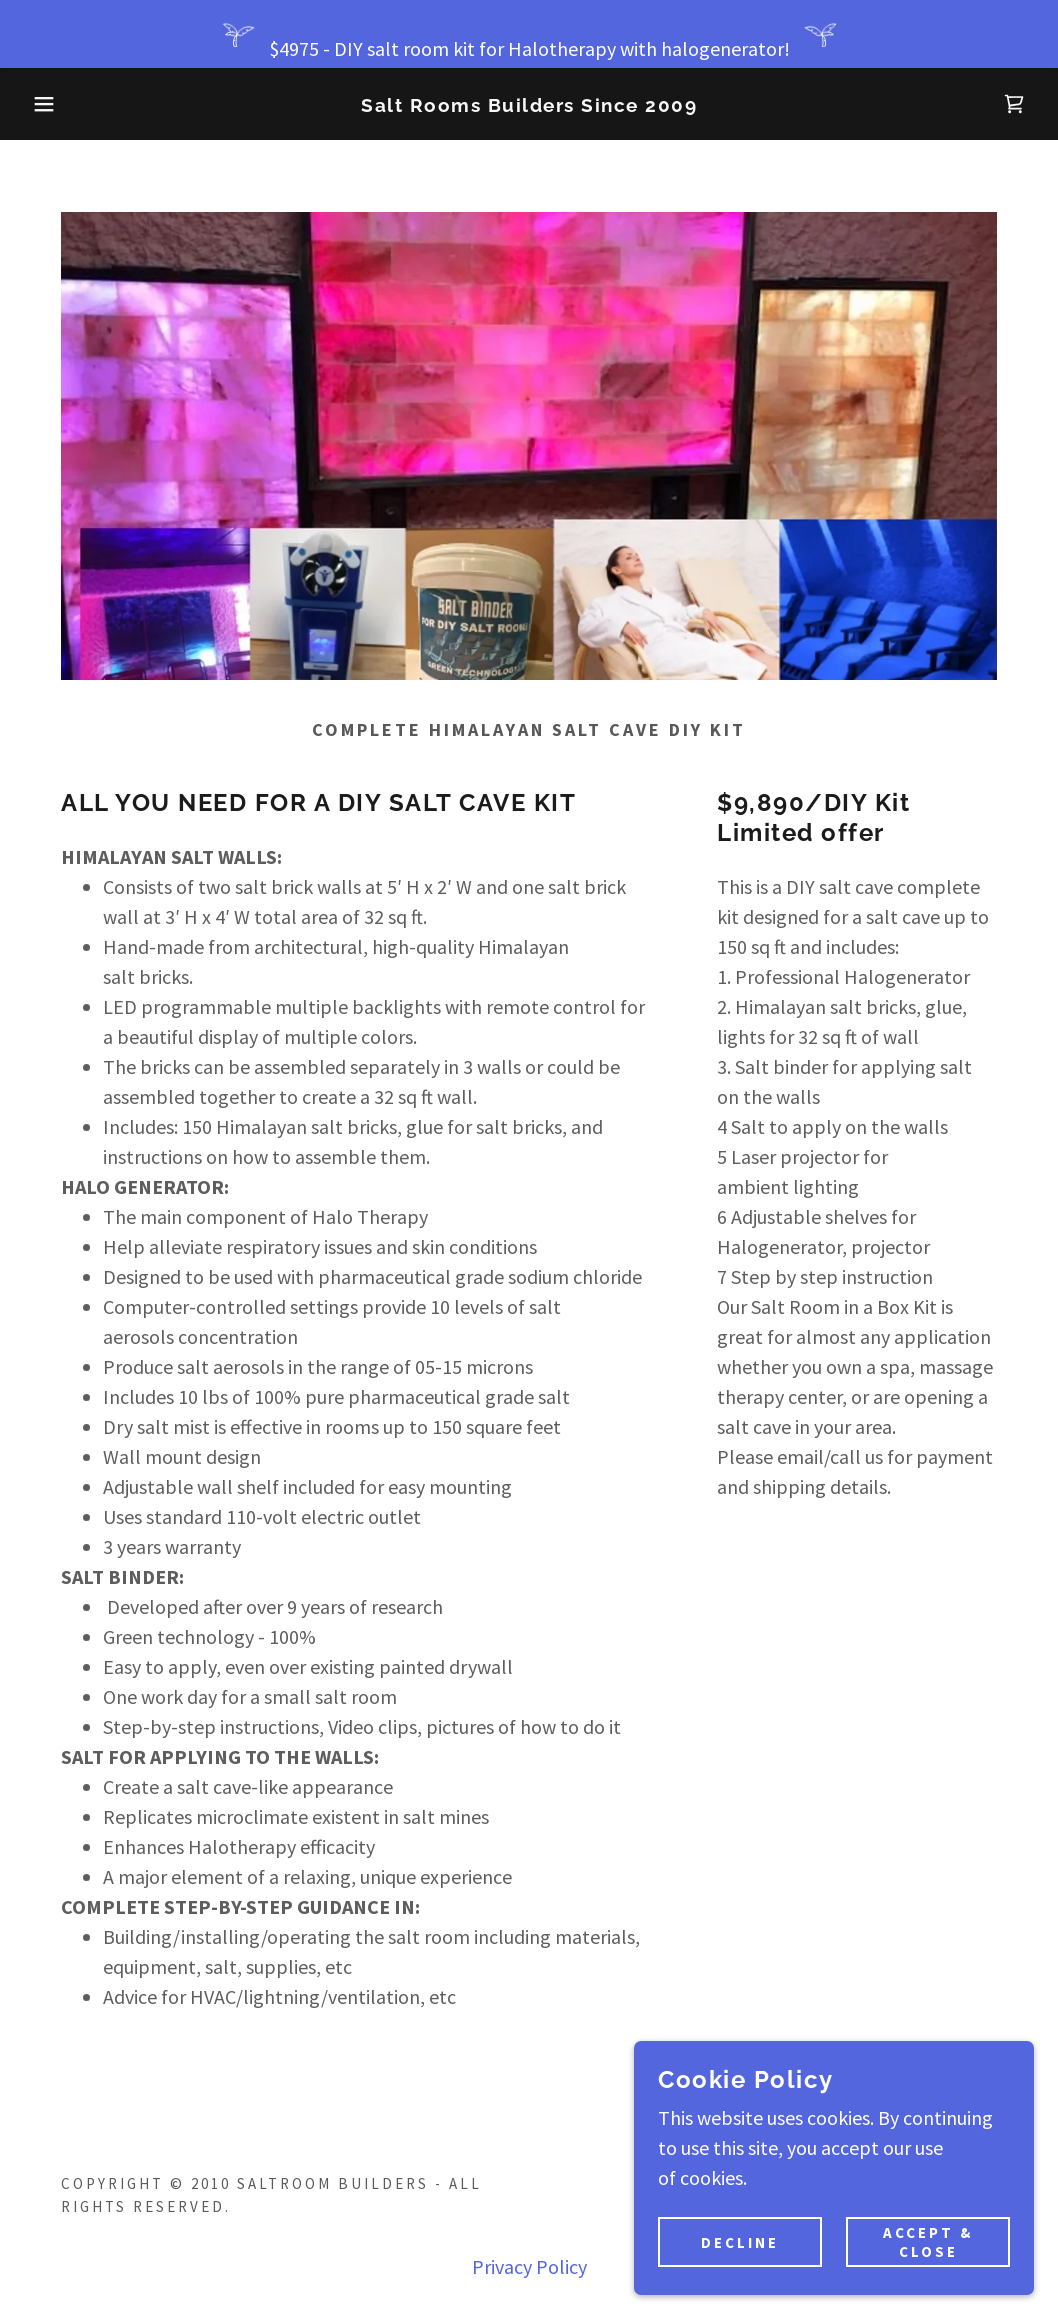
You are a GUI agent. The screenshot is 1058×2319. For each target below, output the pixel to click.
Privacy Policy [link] (529, 2266)
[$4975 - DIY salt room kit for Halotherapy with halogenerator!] (529, 34)
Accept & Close (928, 2242)
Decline (740, 2242)
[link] (529, 104)
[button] (53, 104)
